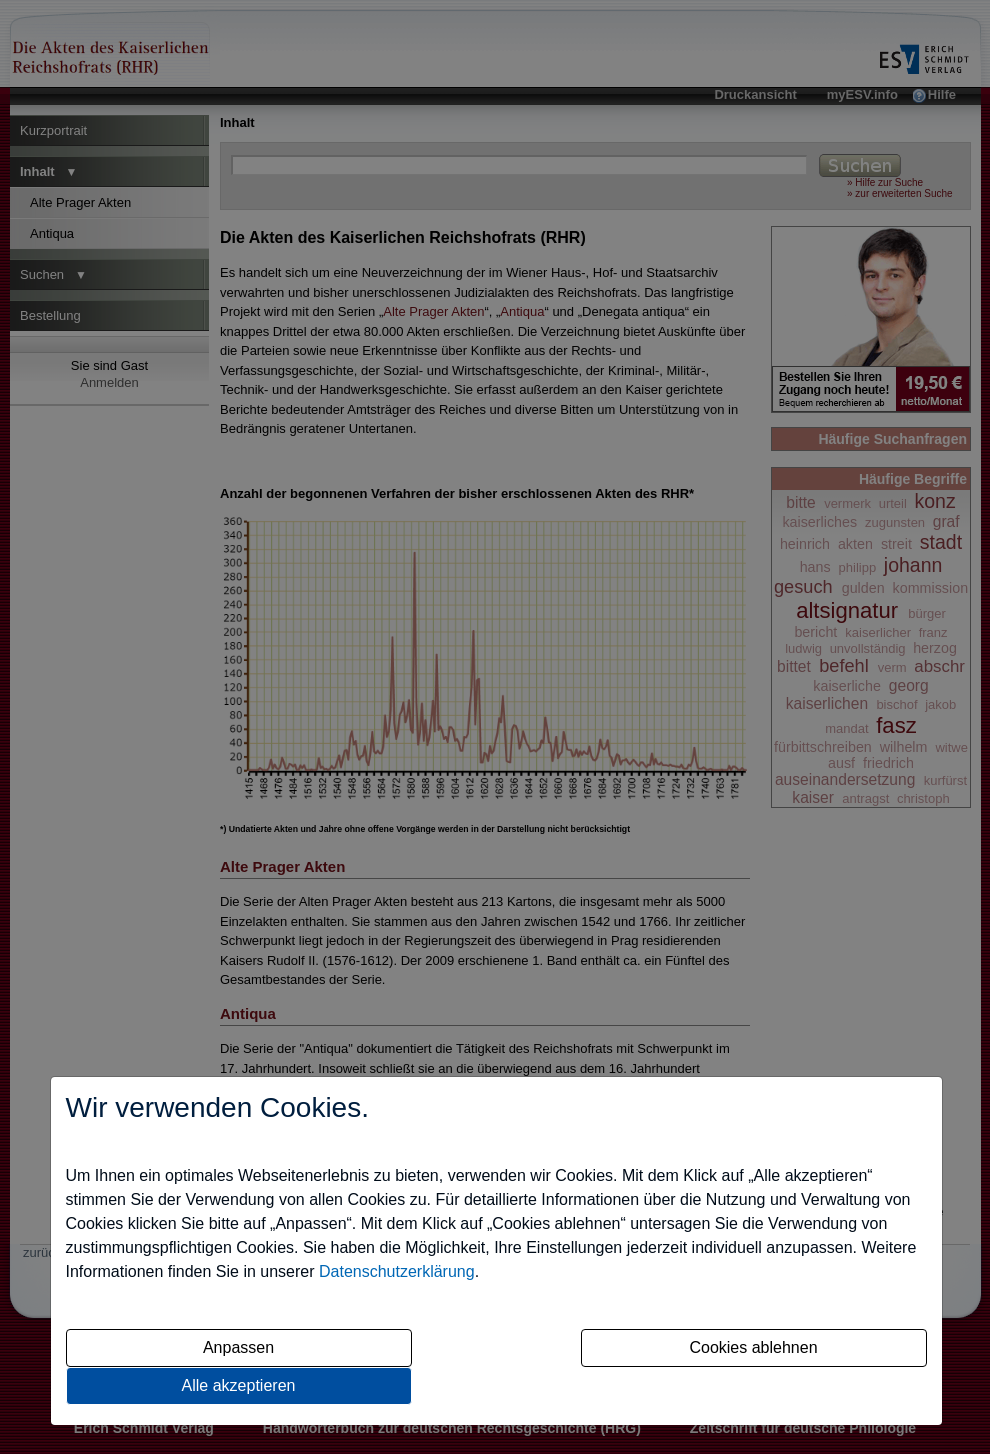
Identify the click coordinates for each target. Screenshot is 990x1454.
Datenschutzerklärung (397, 1271)
